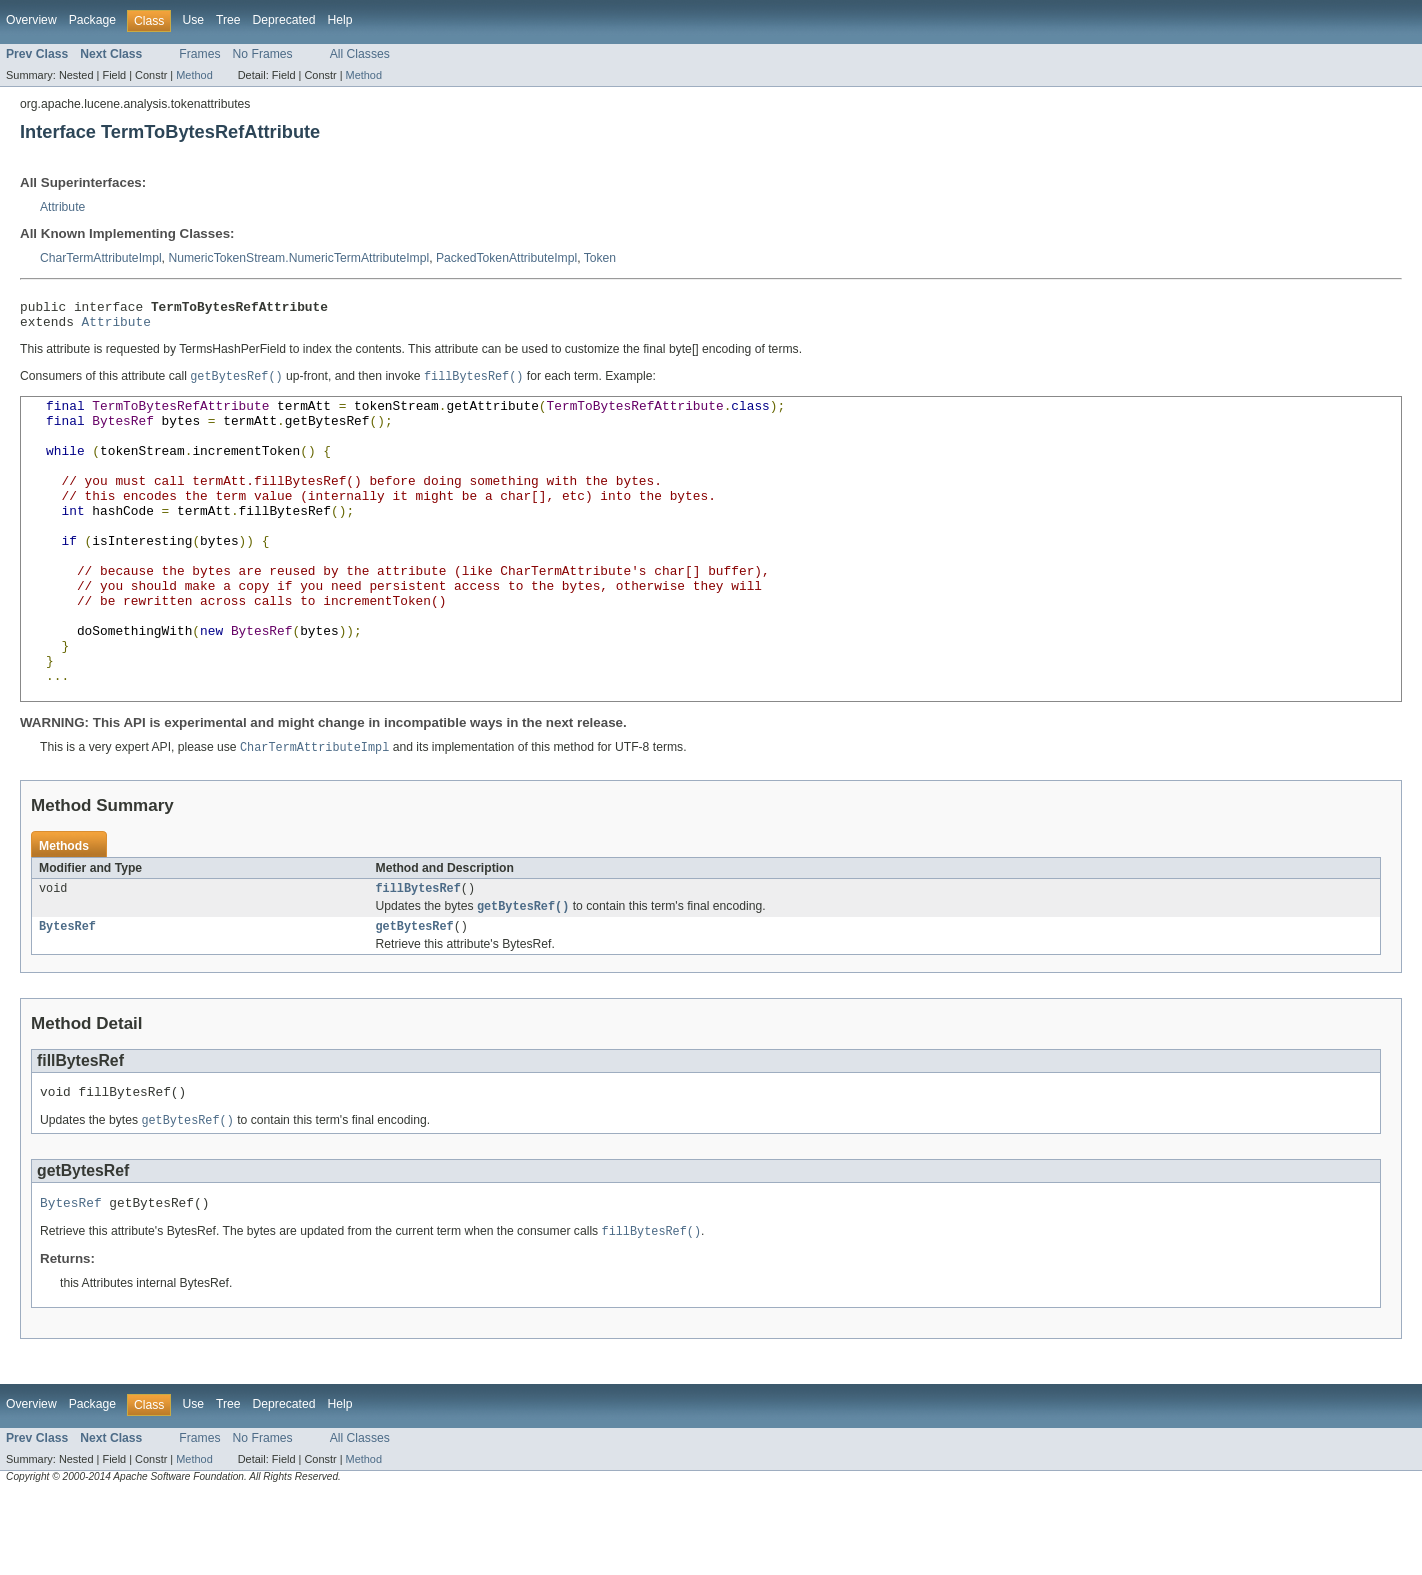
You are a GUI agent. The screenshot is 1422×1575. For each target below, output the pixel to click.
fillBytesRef (418, 958)
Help (339, 20)
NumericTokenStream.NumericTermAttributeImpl (298, 258)
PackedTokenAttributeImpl (506, 258)
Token (600, 258)
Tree (228, 20)
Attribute (62, 207)
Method (194, 75)
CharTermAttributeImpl (101, 258)
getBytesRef (415, 999)
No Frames (263, 54)
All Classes (360, 54)
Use (193, 20)
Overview (31, 20)
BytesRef (67, 999)
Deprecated (284, 20)
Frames (199, 54)
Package (92, 20)
